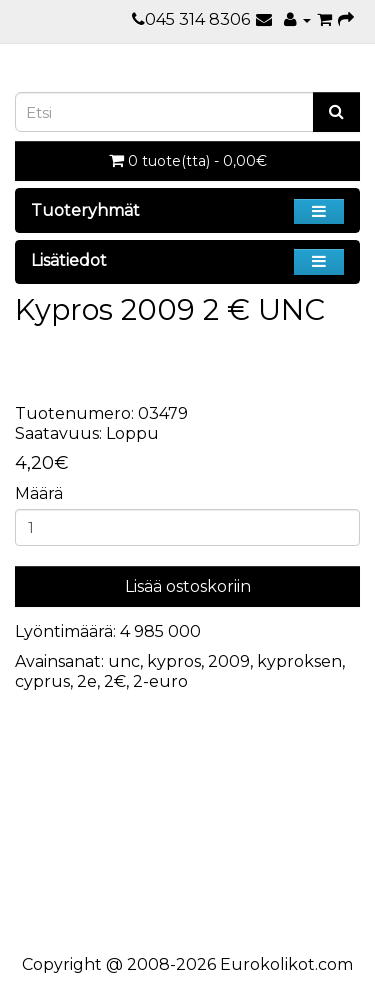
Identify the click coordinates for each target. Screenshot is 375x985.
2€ (115, 681)
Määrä (39, 493)
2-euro (160, 681)
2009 (229, 661)
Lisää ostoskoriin (188, 586)
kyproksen (299, 661)
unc (124, 661)
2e (87, 681)
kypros (174, 661)
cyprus (42, 681)
